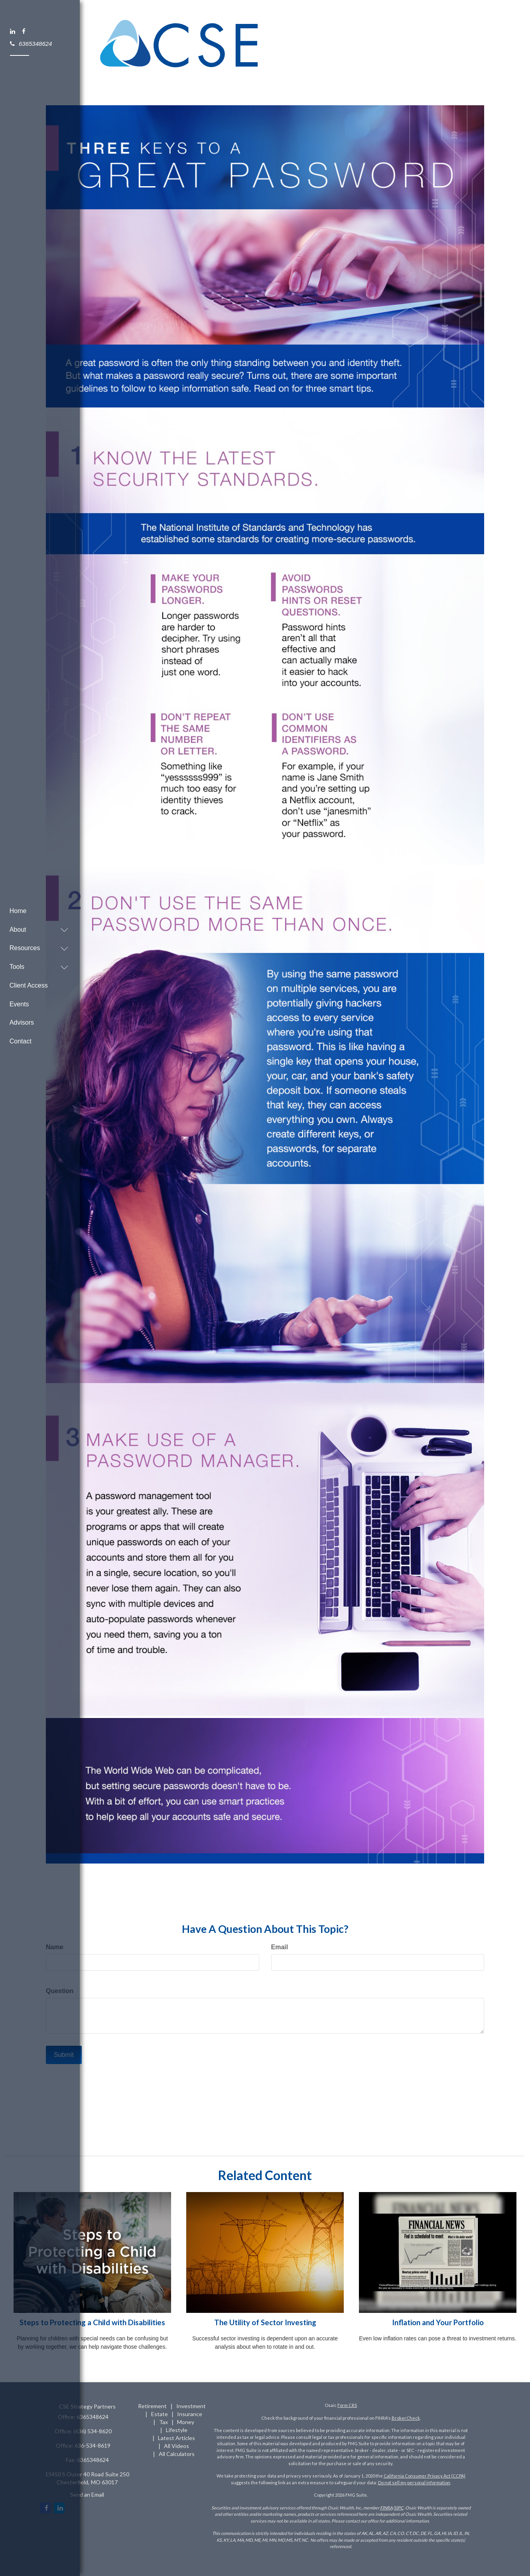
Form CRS (347, 2405)
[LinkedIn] (13, 31)
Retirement (152, 2406)
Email (279, 1947)
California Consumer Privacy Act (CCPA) (424, 2475)
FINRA (386, 2507)
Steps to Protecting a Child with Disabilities (92, 2322)
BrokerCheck (406, 2418)
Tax (163, 2422)
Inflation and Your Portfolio (438, 2322)
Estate (159, 2414)
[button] (36, 923)
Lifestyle (176, 2429)
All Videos (176, 2445)
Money (185, 2422)
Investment (191, 2406)
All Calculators (177, 2453)
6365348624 (31, 43)
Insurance (189, 2414)
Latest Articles (176, 2437)
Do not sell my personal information (414, 2482)
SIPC (399, 2507)
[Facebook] (24, 31)
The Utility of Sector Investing (265, 2322)
